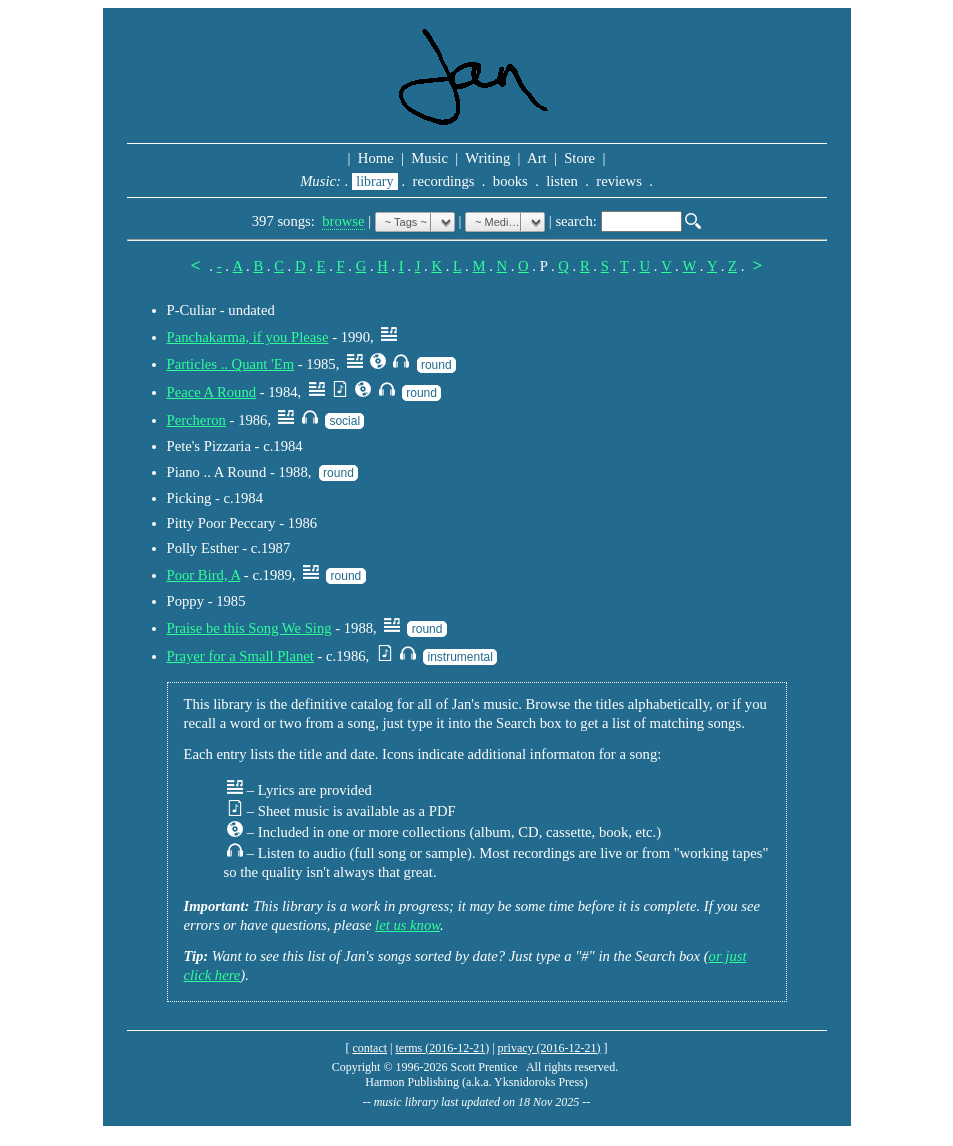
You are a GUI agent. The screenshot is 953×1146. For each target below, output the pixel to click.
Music (430, 158)
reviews (619, 181)
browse (343, 221)
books (510, 181)
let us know (407, 925)
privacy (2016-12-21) (549, 1048)
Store (580, 158)
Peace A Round (212, 392)
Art (537, 158)
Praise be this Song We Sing (249, 628)
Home (375, 158)
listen (562, 181)
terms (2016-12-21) (443, 1048)
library (375, 181)
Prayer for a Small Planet (240, 656)
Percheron (196, 420)
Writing (488, 158)
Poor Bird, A (204, 575)
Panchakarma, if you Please (248, 337)
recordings (443, 181)
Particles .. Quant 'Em (231, 364)
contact (369, 1048)
